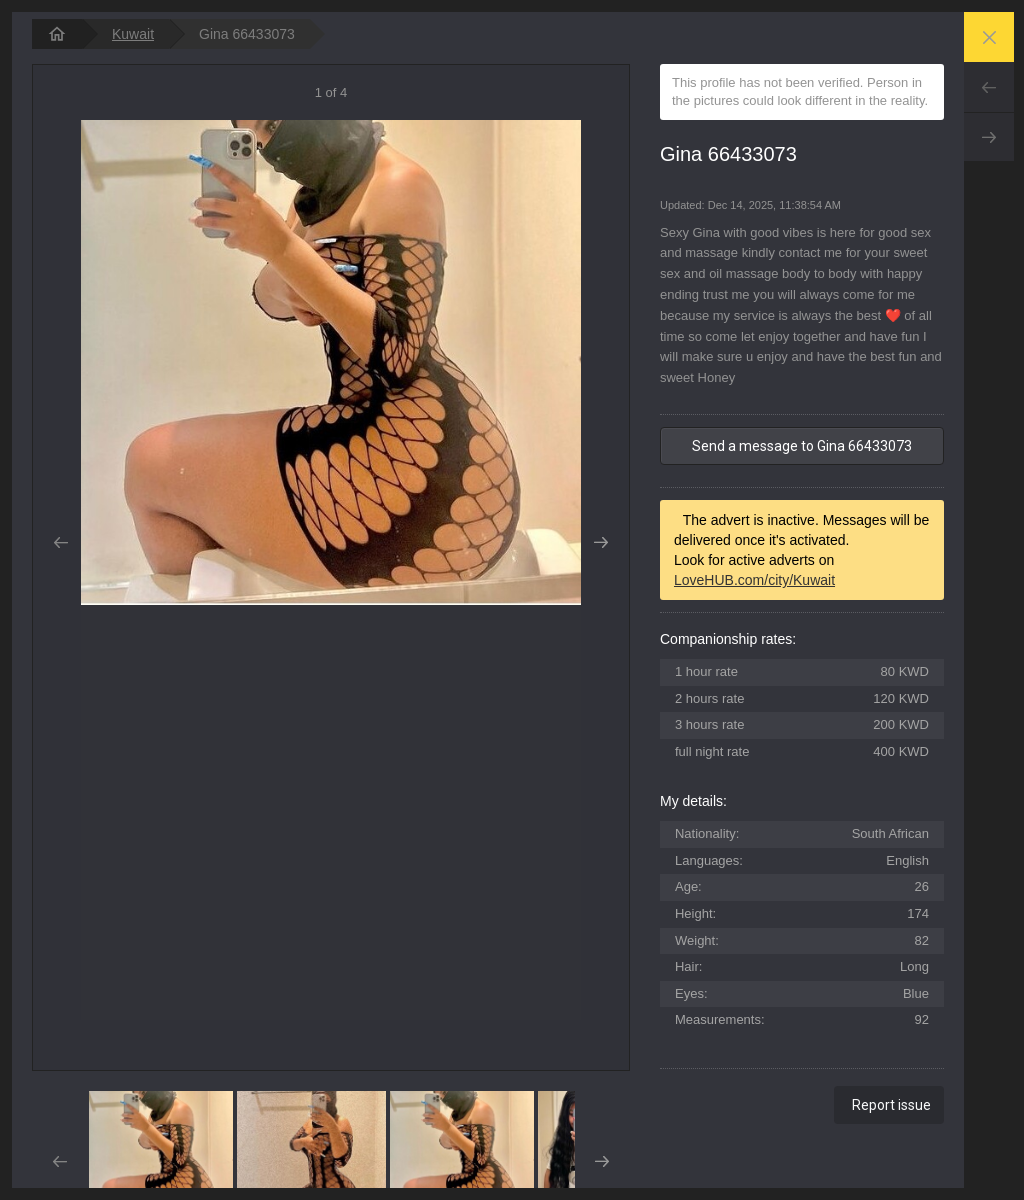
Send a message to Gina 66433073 (802, 446)
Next (989, 137)
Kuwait (133, 34)
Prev (989, 87)
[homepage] (57, 34)
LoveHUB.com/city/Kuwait (754, 580)
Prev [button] (60, 543)
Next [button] (601, 543)
